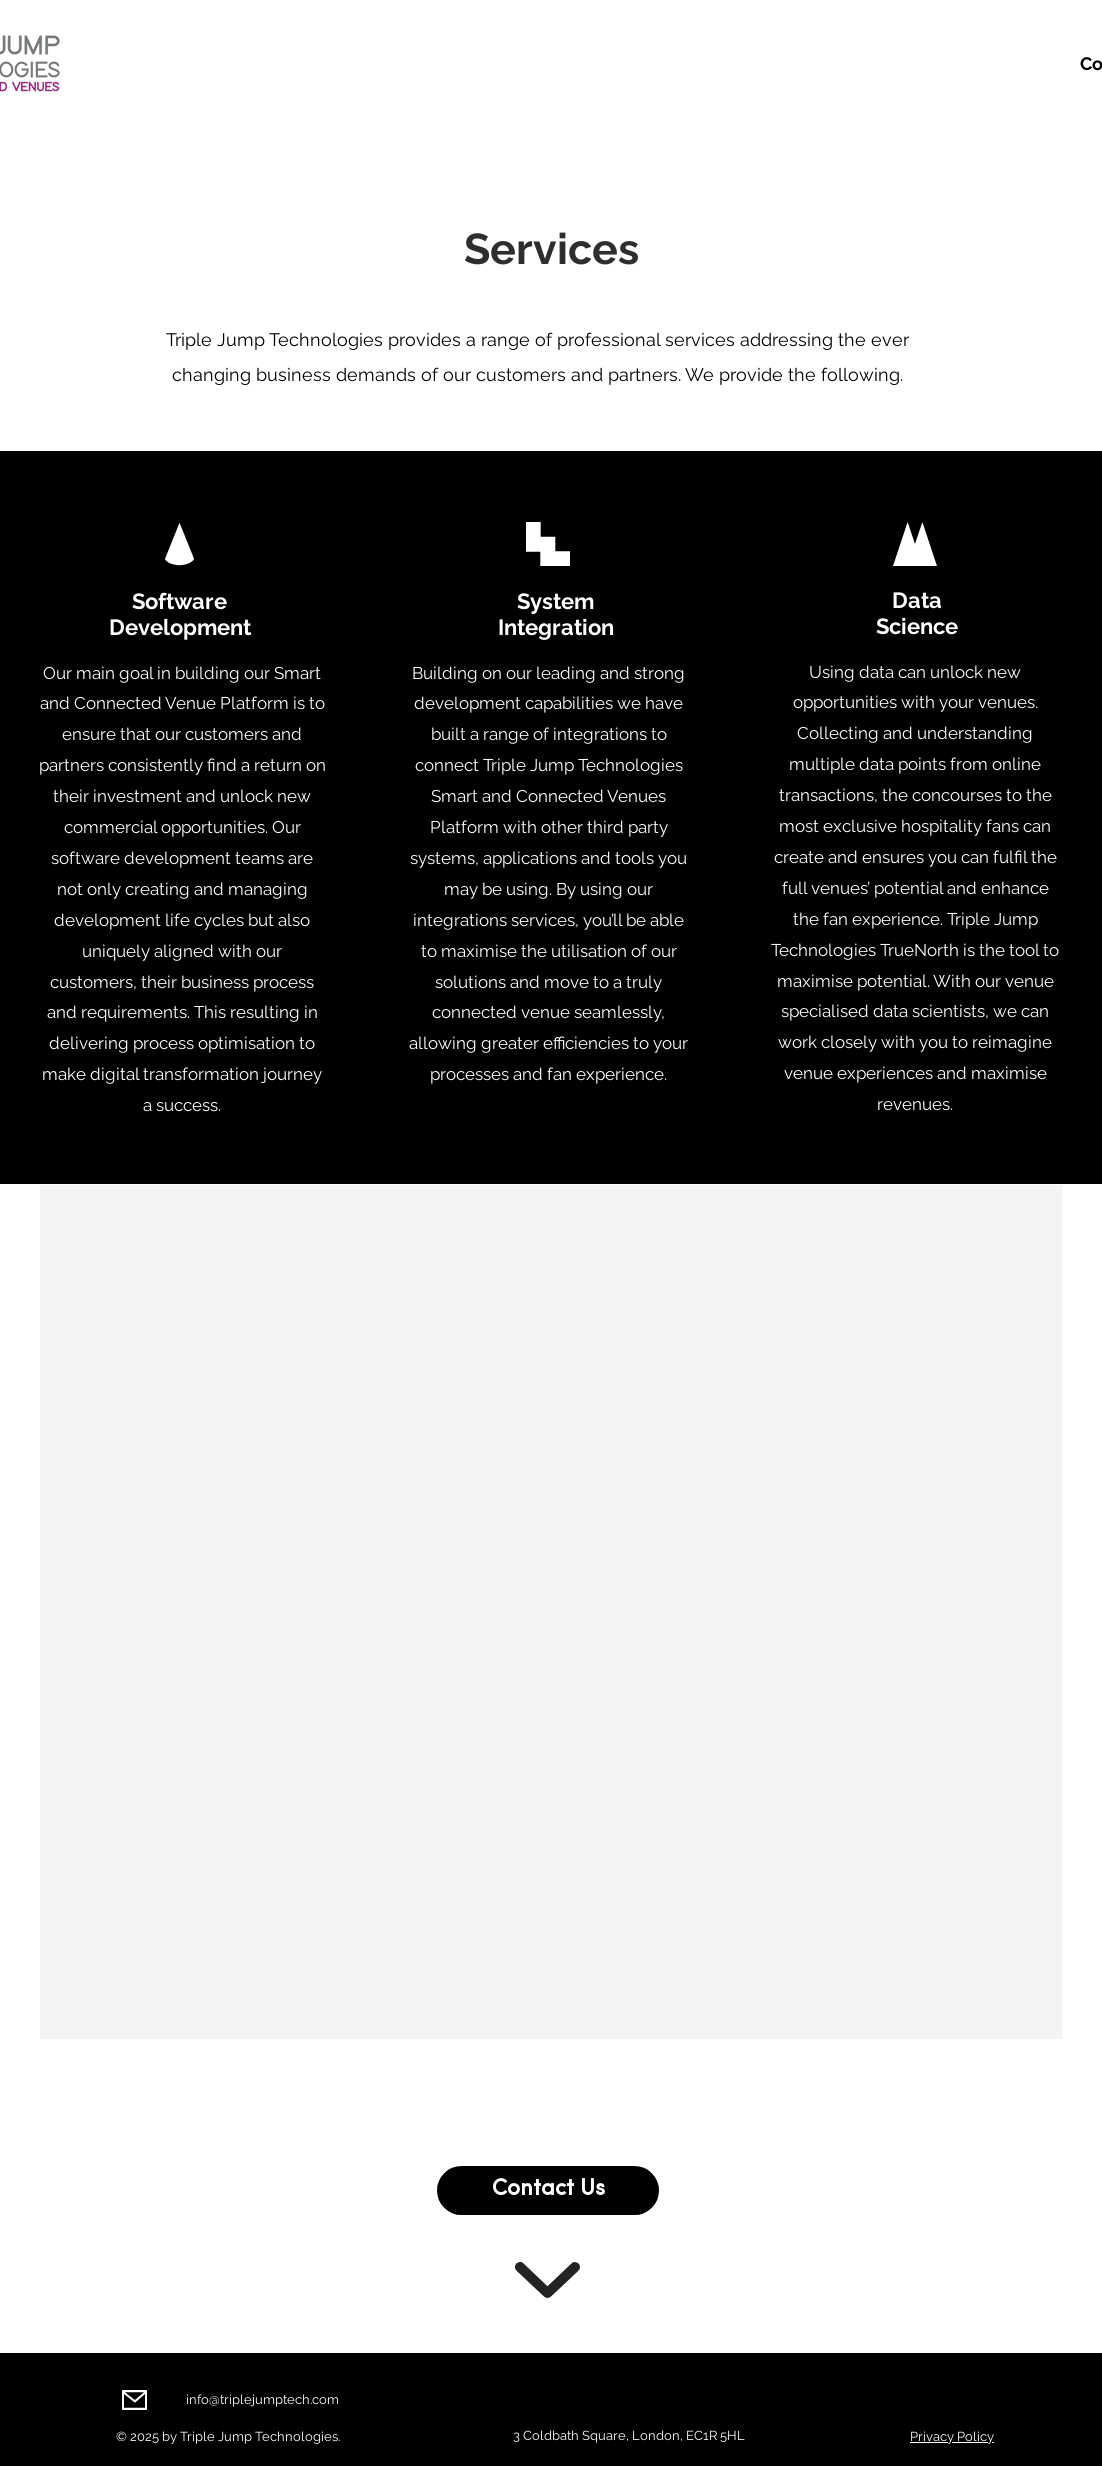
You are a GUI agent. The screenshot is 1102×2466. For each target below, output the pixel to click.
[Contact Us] (548, 2190)
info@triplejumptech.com (262, 2399)
